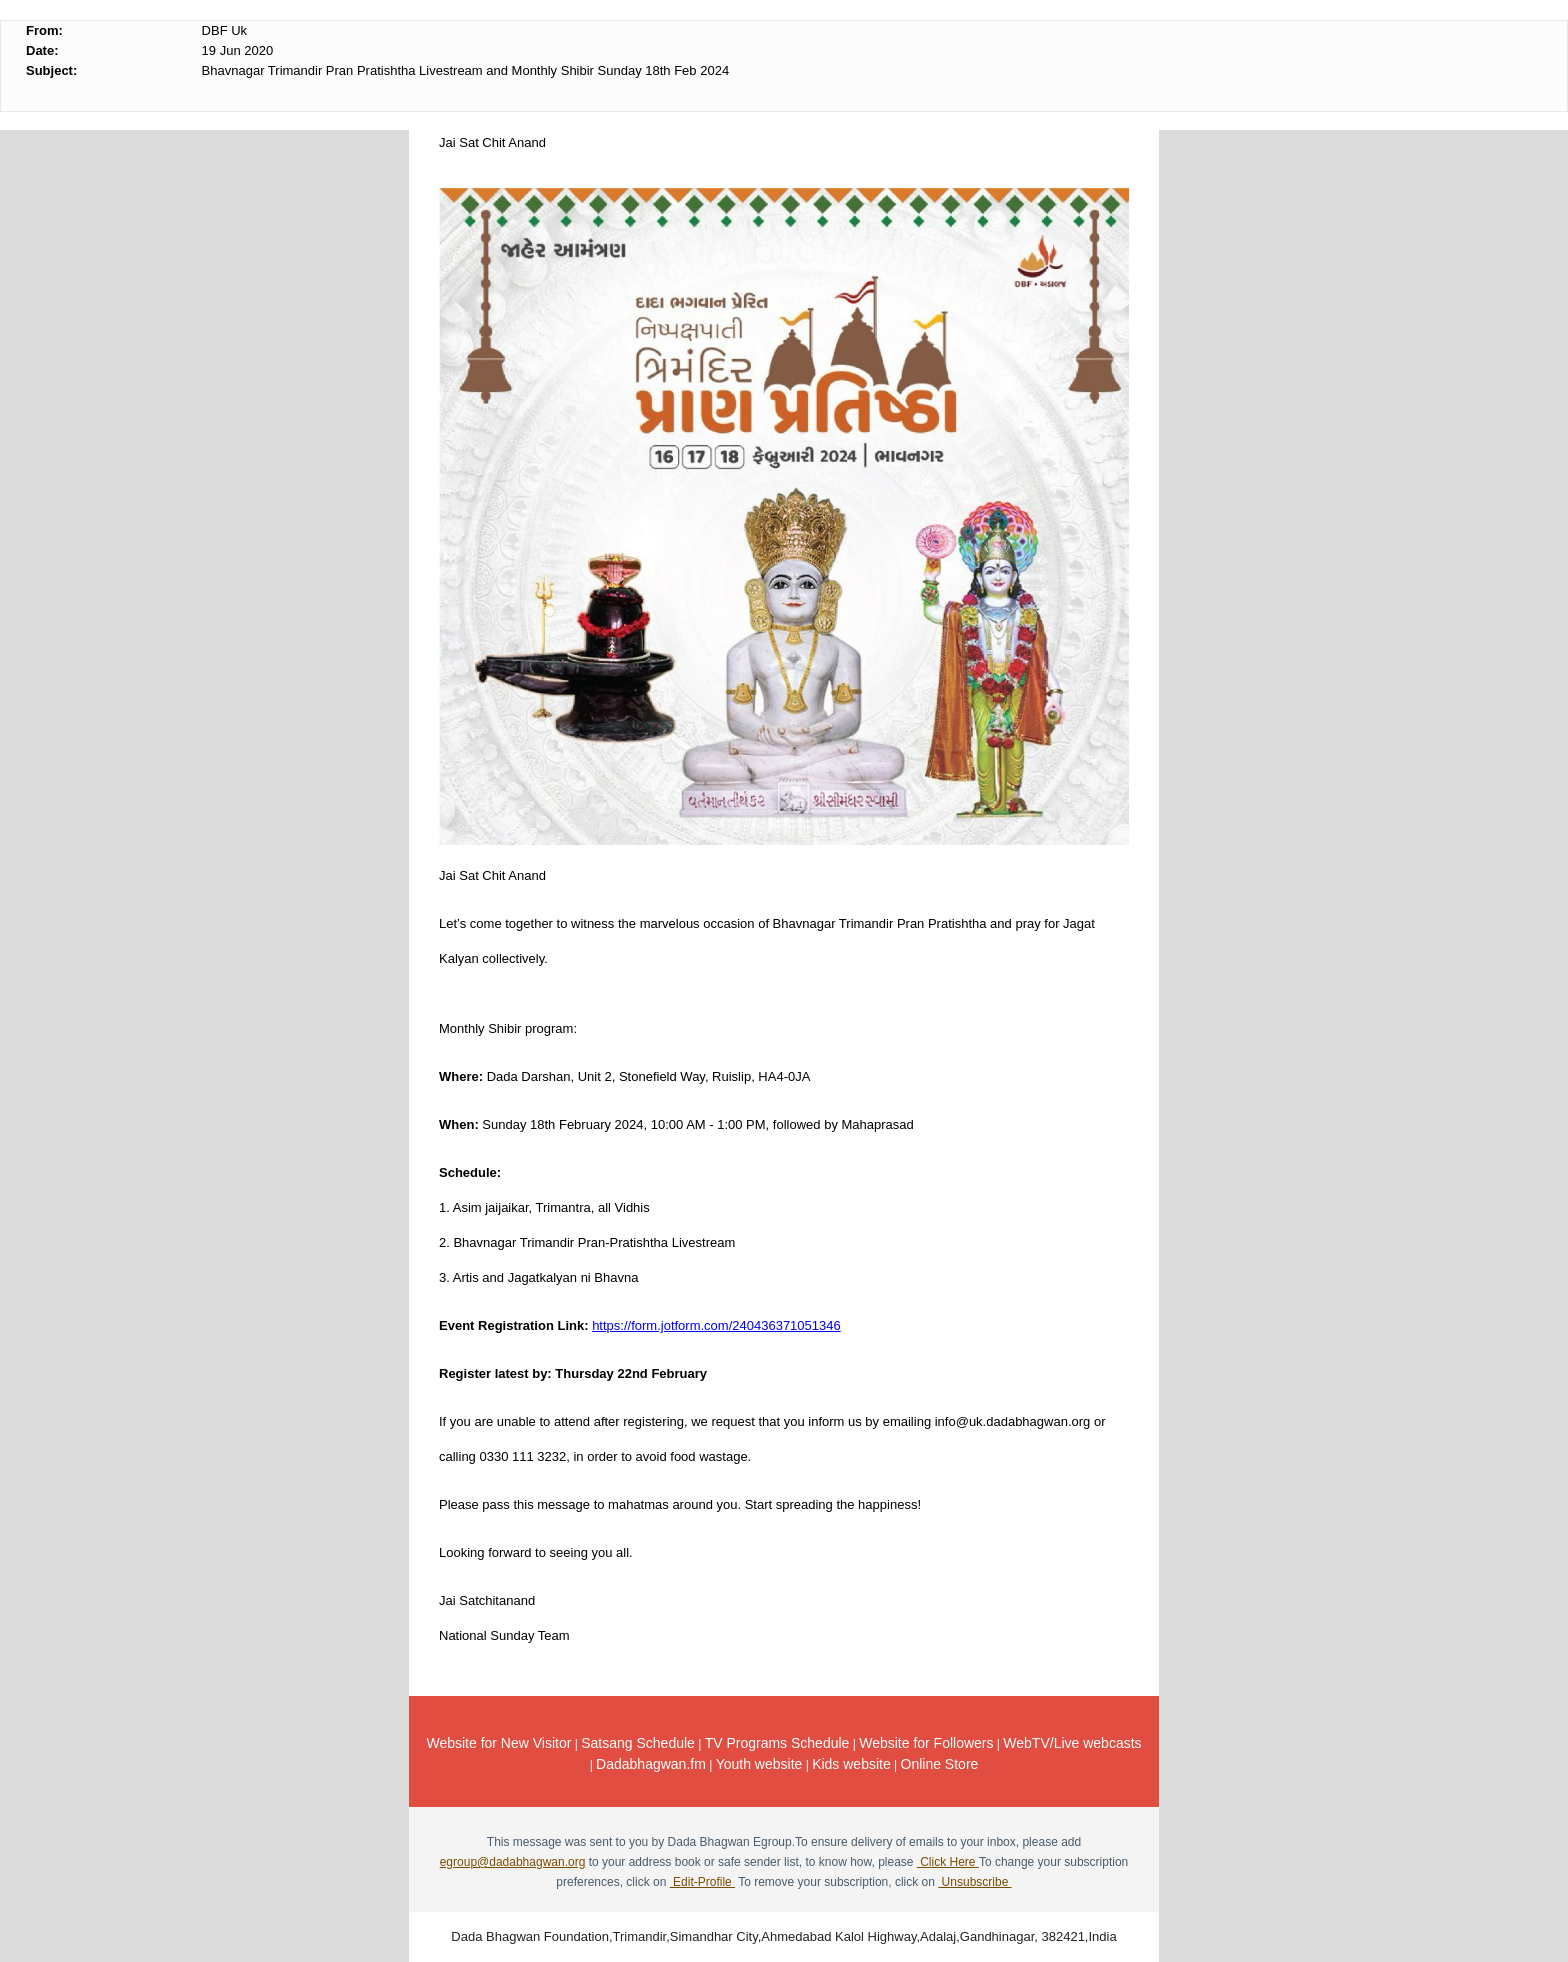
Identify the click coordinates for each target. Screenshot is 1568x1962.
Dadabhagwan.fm (651, 1764)
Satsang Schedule (638, 1743)
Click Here (948, 1862)
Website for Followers (926, 1743)
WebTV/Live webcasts (1072, 1743)
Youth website (759, 1764)
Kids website (851, 1764)
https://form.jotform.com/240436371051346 (716, 1325)
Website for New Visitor (498, 1743)
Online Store (940, 1764)
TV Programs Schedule (777, 1743)
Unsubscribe (974, 1882)
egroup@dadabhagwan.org (513, 1862)
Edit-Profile (702, 1882)
